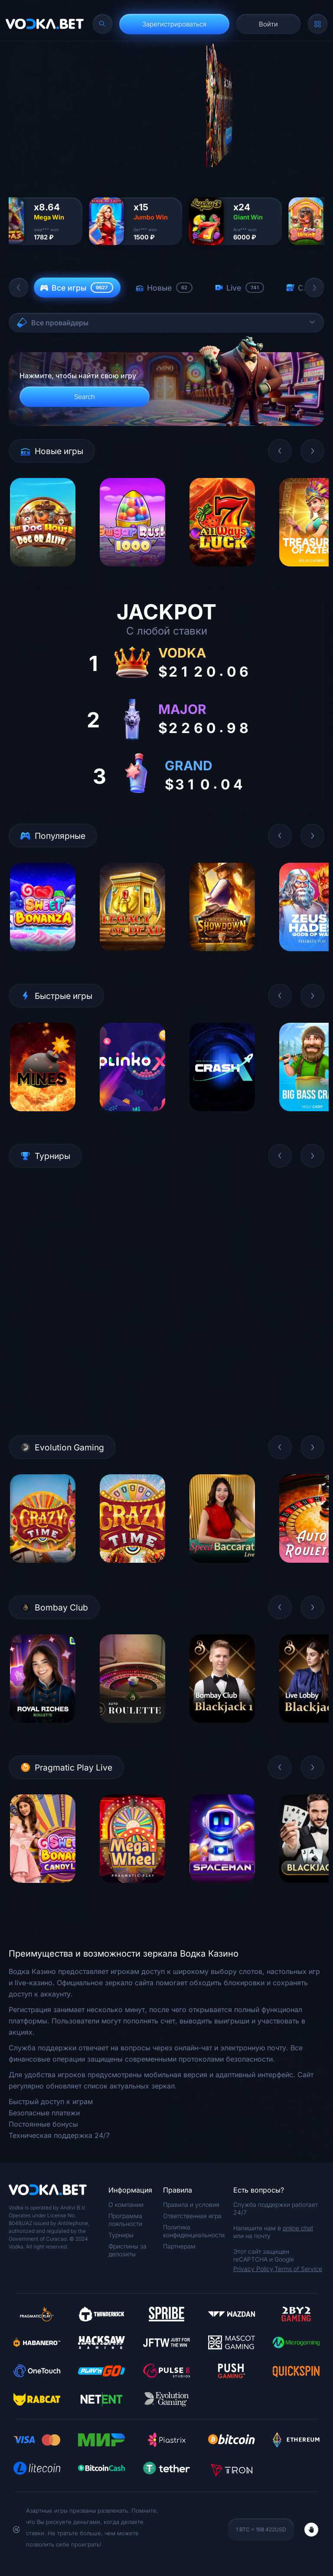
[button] (19, 288)
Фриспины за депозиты (127, 2250)
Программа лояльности (125, 2219)
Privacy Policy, (253, 2268)
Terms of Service (298, 2268)
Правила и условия (191, 2204)
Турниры (121, 2235)
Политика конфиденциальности (194, 2231)
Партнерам (179, 2246)
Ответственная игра (192, 2215)
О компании (126, 2204)
